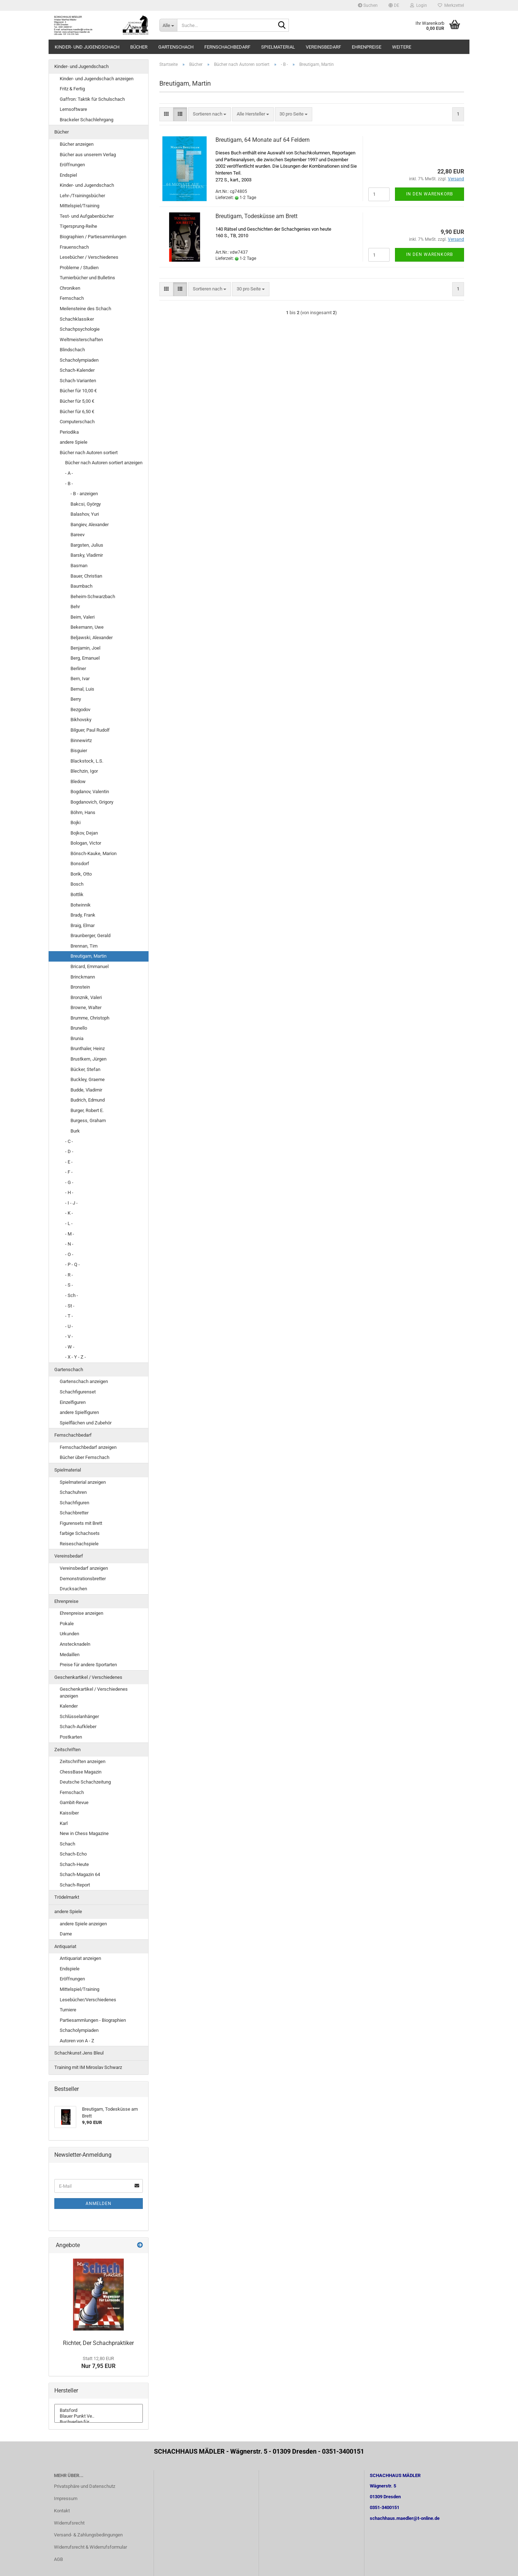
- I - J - (71, 1203)
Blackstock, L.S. (87, 761)
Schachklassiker (77, 319)
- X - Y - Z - (75, 1357)
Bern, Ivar (80, 678)
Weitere (401, 47)
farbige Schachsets (80, 1533)
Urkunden (69, 1633)
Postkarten (71, 1737)
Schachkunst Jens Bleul (79, 2053)
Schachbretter (74, 1512)
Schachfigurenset (78, 1392)
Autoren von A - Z (77, 2040)
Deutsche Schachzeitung (85, 1782)
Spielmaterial (278, 47)
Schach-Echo (73, 1854)
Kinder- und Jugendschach (87, 47)
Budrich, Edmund (88, 1100)
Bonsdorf (80, 863)
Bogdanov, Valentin (90, 791)
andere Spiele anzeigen (83, 1923)
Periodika (69, 432)
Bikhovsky (81, 719)
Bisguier (79, 750)
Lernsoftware (73, 109)
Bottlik (77, 894)
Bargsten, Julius (87, 545)
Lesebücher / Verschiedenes (89, 257)
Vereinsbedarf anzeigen (84, 1568)
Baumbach (81, 586)
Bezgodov (80, 709)
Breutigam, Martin (88, 956)
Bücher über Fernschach (84, 1457)
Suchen (368, 5)
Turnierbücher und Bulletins (87, 277)
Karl (64, 1823)
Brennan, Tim (84, 946)
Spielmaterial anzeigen (83, 1482)
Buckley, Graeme (88, 1079)
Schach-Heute (74, 1864)
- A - (69, 473)
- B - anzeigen (84, 493)
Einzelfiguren (73, 1402)
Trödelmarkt (66, 1897)
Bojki (76, 822)
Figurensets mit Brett (81, 1523)
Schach (67, 1844)
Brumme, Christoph (90, 1018)
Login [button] (418, 5)
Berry (76, 699)
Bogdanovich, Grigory (92, 802)
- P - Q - (72, 1264)
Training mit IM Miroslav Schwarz (88, 2067)
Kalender (69, 1706)
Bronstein (80, 987)
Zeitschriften (67, 1749)
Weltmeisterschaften (81, 339)
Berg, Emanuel (85, 658)
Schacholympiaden (79, 360)
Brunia (77, 1038)
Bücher (138, 47)
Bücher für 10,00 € (78, 390)
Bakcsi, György (86, 504)
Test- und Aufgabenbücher (87, 216)
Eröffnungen (72, 164)
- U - (69, 1326)
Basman (79, 565)
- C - (69, 1141)
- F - (69, 1172)
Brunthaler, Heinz (88, 1048)
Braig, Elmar (83, 925)
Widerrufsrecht (69, 2523)
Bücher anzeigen (77, 144)
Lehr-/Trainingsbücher (82, 195)
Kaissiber (69, 1813)
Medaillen (69, 1654)
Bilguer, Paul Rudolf (90, 730)
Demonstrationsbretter (83, 1578)
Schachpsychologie (80, 329)
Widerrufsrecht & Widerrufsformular (90, 2547)
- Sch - (71, 1295)
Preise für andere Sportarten (88, 1664)
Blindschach (72, 349)
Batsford (98, 2410)
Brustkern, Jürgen (88, 1059)
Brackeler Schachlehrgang (86, 119)
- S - (69, 1285)
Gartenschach (176, 47)
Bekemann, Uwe (87, 627)
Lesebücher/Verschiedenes (88, 1999)
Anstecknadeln (75, 1644)
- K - (69, 1213)
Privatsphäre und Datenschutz (84, 2486)
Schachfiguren (74, 1502)
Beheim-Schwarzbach (93, 596)
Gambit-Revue (74, 1802)
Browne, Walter (86, 1007)
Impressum (65, 2498)
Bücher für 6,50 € (77, 411)
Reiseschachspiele (79, 1543)
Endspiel (68, 175)
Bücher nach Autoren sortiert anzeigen (103, 462)
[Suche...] (168, 25)
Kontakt (62, 2510)
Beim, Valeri (83, 617)
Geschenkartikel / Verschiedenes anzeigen (94, 1692)
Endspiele (69, 1968)
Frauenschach (74, 247)
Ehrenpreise (366, 47)
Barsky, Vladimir (87, 555)
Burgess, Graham (88, 1120)
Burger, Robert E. (87, 1110)
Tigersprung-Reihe (78, 226)
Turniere (68, 2009)
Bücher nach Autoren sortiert (89, 452)
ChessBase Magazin (80, 1772)
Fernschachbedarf (227, 47)
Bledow (78, 781)
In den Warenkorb (429, 193)
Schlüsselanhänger (79, 1716)
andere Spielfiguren (79, 1412)
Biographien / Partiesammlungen (93, 236)
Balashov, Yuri (85, 514)
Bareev (78, 534)
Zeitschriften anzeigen (82, 1761)
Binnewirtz (81, 740)
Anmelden (99, 2203)
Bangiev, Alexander (90, 524)
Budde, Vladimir (86, 1090)
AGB (58, 2559)
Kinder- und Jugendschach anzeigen (96, 78)
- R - (69, 1275)
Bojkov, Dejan (84, 833)
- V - (69, 1336)
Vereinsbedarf (323, 47)
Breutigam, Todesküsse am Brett (256, 216)
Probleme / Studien (79, 267)
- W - (69, 1347)
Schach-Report (75, 1885)
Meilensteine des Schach (85, 308)
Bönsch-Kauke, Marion (94, 853)
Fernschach (72, 298)
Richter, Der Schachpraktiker (98, 2343)
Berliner (78, 668)
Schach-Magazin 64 (80, 1874)
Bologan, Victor (86, 843)
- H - (69, 1192)
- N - (69, 1244)
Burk (75, 1131)
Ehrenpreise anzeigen (81, 1613)
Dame (66, 1933)
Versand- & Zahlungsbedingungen (88, 2534)
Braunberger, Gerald (90, 935)
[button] (394, 5)
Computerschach (77, 421)
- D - (69, 1151)
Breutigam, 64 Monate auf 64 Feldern (262, 139)
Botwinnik (81, 905)
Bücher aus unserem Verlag (88, 154)
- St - (69, 1306)
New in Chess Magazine (84, 1833)
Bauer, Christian (86, 576)
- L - (69, 1223)
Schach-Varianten (78, 380)
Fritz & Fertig (72, 88)
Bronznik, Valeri (86, 997)
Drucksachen (73, 1588)
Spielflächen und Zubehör (86, 1422)
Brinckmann (83, 977)
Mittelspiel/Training (79, 205)
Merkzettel (451, 5)
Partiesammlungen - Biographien (93, 2020)
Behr (75, 606)
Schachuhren (73, 1492)
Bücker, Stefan (85, 1069)
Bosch (77, 884)
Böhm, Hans (83, 812)
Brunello (79, 1028)
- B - (69, 483)
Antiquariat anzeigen (80, 1958)
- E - (69, 1162)
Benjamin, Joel (85, 648)
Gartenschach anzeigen (84, 1381)
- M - (69, 1234)
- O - (69, 1254)
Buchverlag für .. (98, 2422)
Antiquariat (65, 1946)
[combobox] (209, 114)
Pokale (67, 1623)
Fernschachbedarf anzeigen (88, 1447)
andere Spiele (73, 442)
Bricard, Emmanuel (90, 966)
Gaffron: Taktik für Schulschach (92, 99)
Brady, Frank (83, 915)
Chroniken (70, 288)
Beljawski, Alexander (92, 637)
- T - (69, 1316)
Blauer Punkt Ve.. (98, 2416)
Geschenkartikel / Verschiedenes (88, 1677)
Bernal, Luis (82, 689)
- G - (69, 1182)
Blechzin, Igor (84, 771)
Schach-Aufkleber (78, 1726)
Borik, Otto (81, 874)
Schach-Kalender (77, 370)
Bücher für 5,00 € (77, 401)
